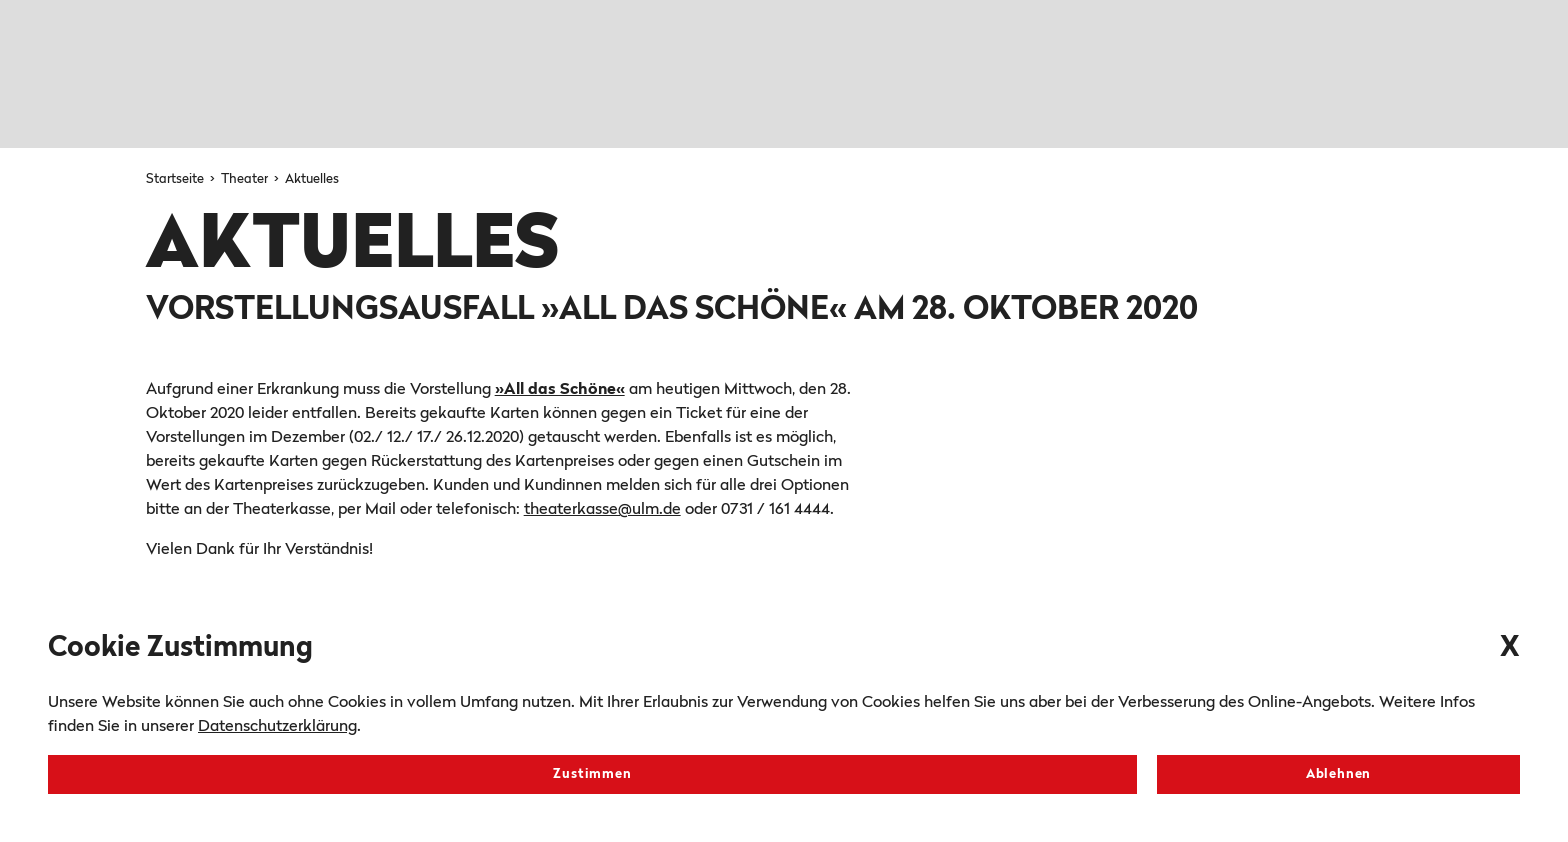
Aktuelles (312, 179)
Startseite (176, 179)
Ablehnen (1338, 774)
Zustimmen (592, 774)
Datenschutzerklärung (277, 727)
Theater (246, 179)
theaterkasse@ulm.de (602, 510)
